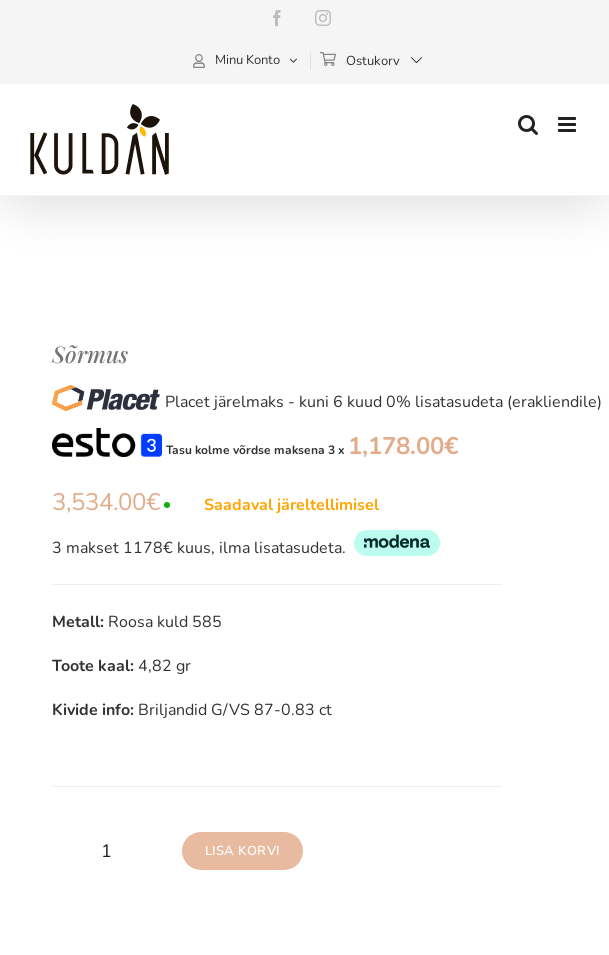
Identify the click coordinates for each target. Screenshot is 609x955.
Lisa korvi (242, 851)
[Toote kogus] (107, 851)
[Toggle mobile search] (528, 124)
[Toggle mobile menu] (568, 124)
